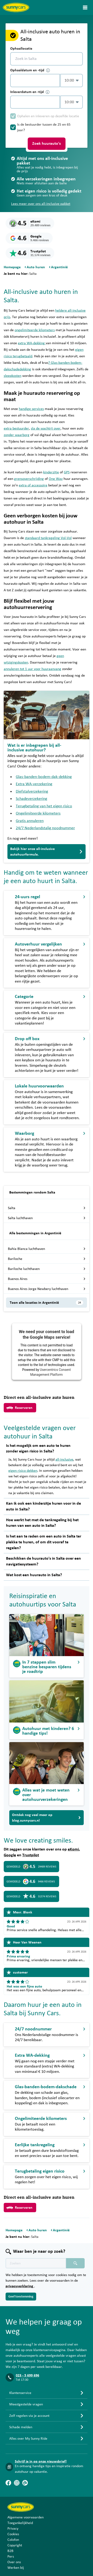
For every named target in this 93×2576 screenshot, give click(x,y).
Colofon (13, 2540)
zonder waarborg (16, 435)
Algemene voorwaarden (25, 2517)
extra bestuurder (16, 428)
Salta (47, 1208)
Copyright (14, 2545)
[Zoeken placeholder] (75, 2263)
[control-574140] (35, 80)
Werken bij (15, 2567)
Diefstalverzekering (32, 791)
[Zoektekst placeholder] (36, 2263)
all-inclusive (64, 1459)
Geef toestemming (20, 2296)
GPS (67, 472)
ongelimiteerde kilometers (35, 330)
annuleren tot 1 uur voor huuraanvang (32, 669)
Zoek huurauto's (46, 143)
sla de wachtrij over (46, 428)
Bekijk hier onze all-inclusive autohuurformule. (46, 851)
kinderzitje (51, 472)
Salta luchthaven (47, 1218)
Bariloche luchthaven (47, 1269)
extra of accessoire (33, 485)
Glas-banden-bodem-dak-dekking (44, 777)
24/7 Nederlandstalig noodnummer (45, 828)
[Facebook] (8, 2483)
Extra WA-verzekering (34, 784)
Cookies (13, 2534)
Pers (10, 2556)
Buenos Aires (47, 1279)
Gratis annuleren (30, 821)
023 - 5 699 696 (27, 2375)
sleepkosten (12, 376)
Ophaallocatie (21, 48)
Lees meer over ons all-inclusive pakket (40, 204)
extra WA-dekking (32, 343)
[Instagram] (16, 2483)
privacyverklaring (20, 2286)
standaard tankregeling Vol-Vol (48, 538)
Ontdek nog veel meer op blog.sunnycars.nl (46, 1817)
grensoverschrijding (29, 479)
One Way (56, 479)
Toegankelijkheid (20, 2523)
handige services (31, 409)
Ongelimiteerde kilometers (38, 813)
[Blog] (25, 2483)
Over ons (14, 2562)
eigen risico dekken (22, 1470)
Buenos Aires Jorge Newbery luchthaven (47, 1289)
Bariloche (47, 1259)
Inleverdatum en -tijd (29, 92)
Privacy (12, 2528)
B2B (10, 2551)
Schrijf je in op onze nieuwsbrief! (41, 2461)
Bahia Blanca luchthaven (47, 1249)
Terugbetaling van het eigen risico (44, 806)
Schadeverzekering (31, 799)
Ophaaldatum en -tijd (30, 70)
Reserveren (19, 1407)
